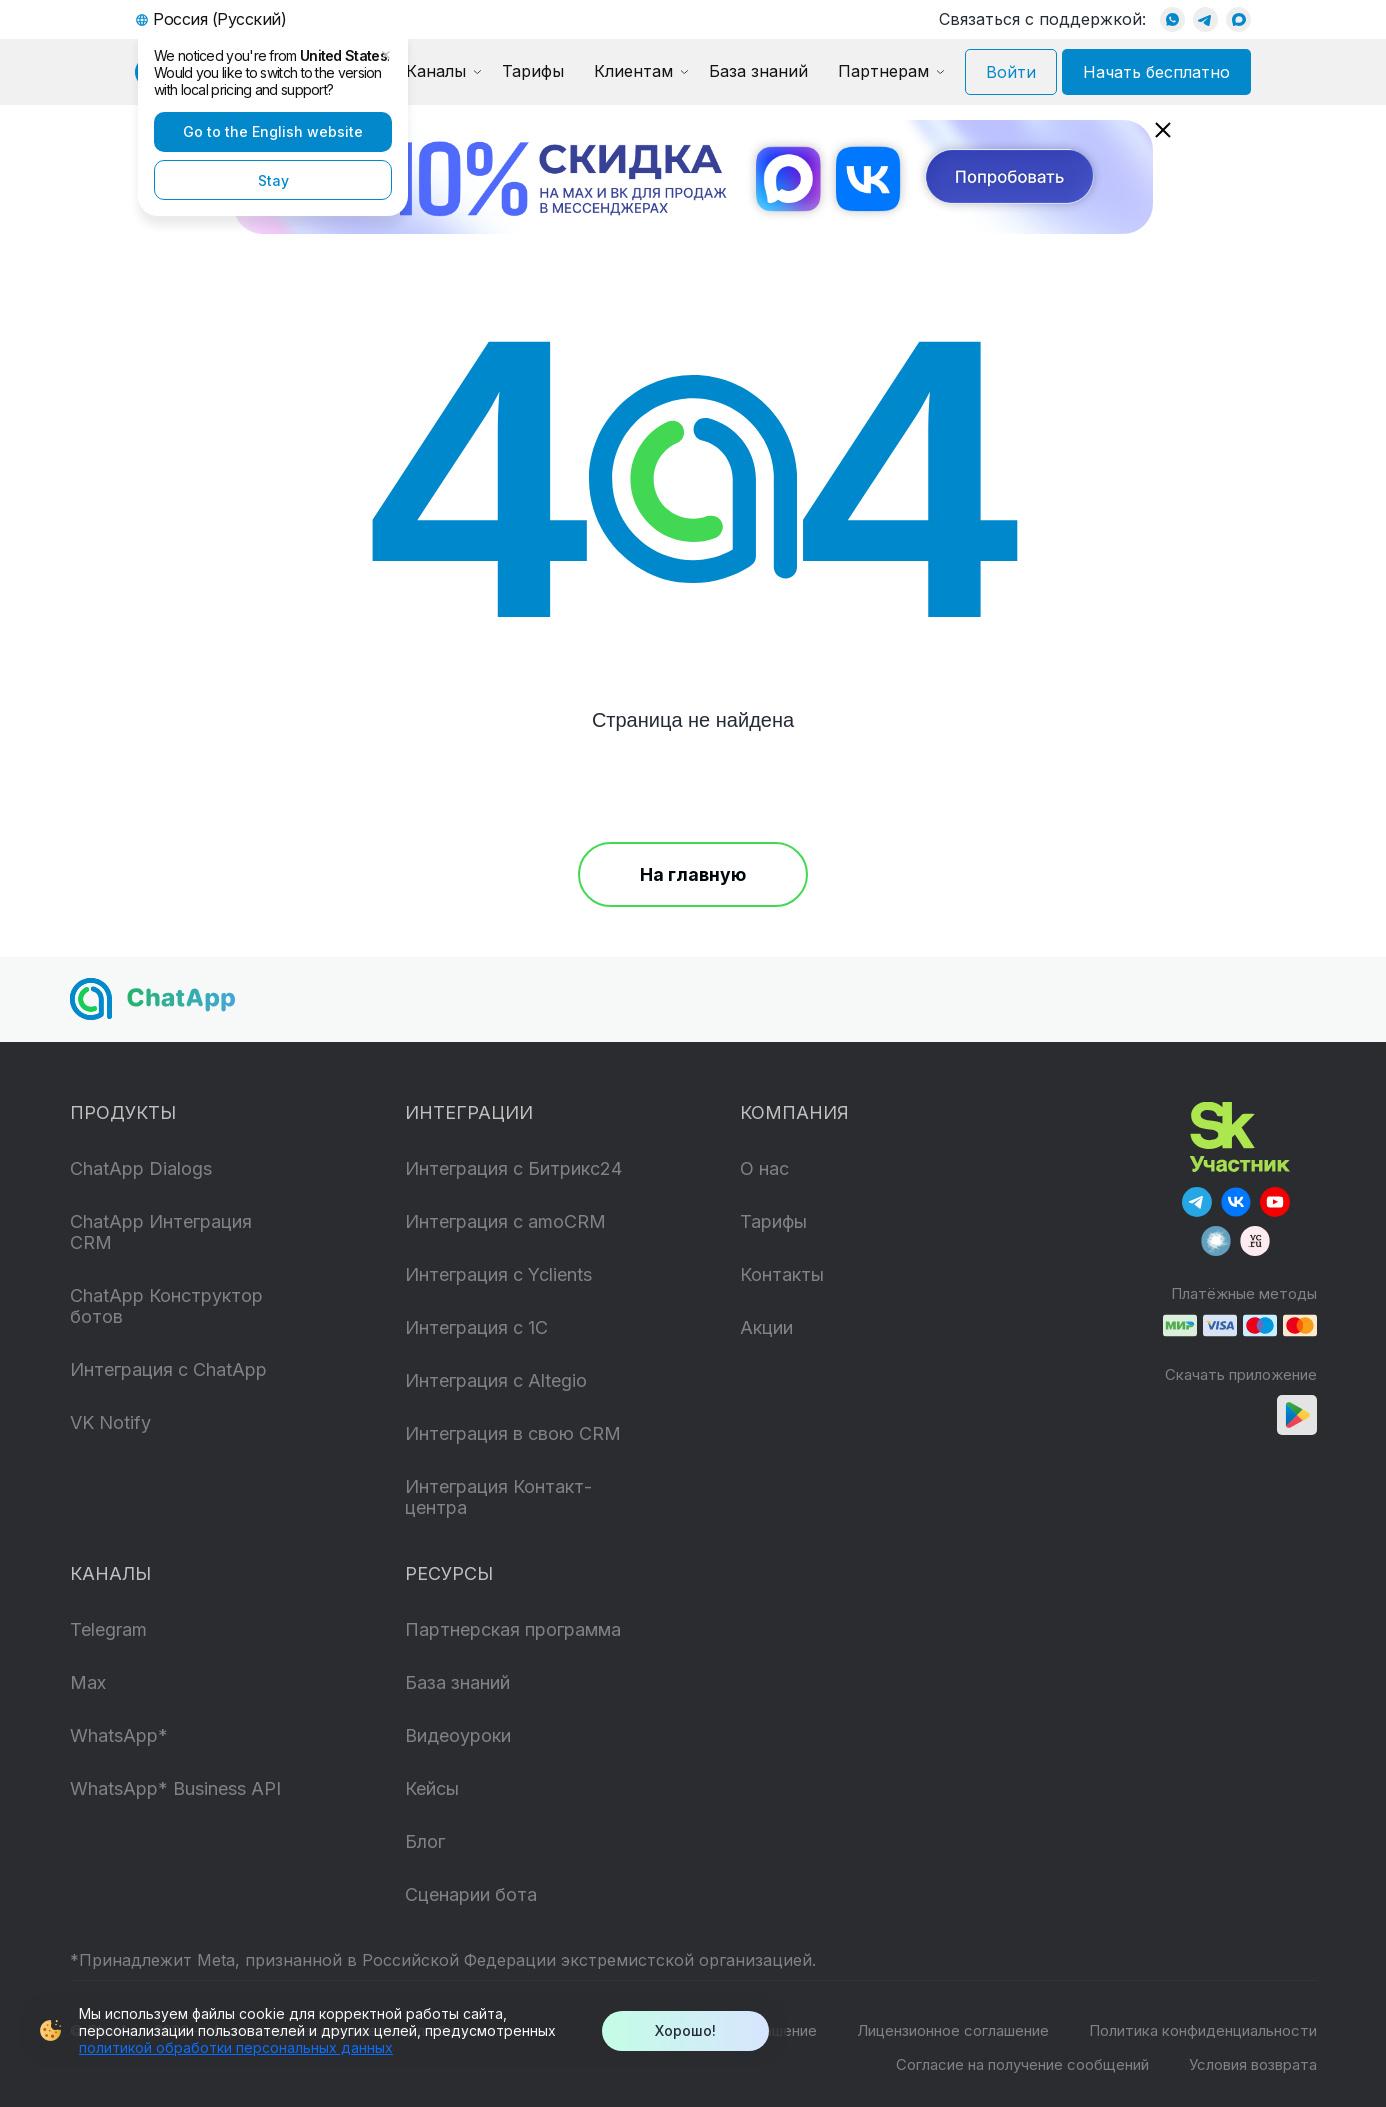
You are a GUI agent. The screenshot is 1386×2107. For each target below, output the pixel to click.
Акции (766, 1327)
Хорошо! (685, 2030)
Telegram (108, 1629)
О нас (764, 1168)
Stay (273, 180)
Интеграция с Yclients (498, 1274)
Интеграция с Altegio (496, 1380)
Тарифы (533, 71)
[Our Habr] (1216, 1241)
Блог (425, 1841)
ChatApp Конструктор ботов (166, 1306)
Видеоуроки (458, 1735)
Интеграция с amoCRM (505, 1221)
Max (88, 1682)
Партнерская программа (513, 1629)
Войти (1011, 72)
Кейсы (432, 1788)
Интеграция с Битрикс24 (513, 1168)
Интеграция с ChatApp (168, 1369)
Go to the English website (273, 131)
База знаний (758, 71)
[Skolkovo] (1240, 1135)
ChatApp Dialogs (141, 1168)
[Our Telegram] (1197, 1202)
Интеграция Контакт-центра (498, 1497)
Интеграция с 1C (476, 1327)
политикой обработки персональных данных (236, 2047)
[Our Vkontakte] (1236, 1202)
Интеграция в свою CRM (513, 1433)
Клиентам (633, 71)
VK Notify (110, 1422)
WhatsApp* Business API (175, 1788)
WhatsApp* (119, 1735)
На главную (693, 874)
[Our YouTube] (1275, 1202)
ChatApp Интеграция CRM (161, 1232)
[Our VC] (1255, 1241)
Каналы (436, 71)
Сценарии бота (471, 1894)
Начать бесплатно (1156, 72)
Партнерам (883, 71)
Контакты (782, 1274)
